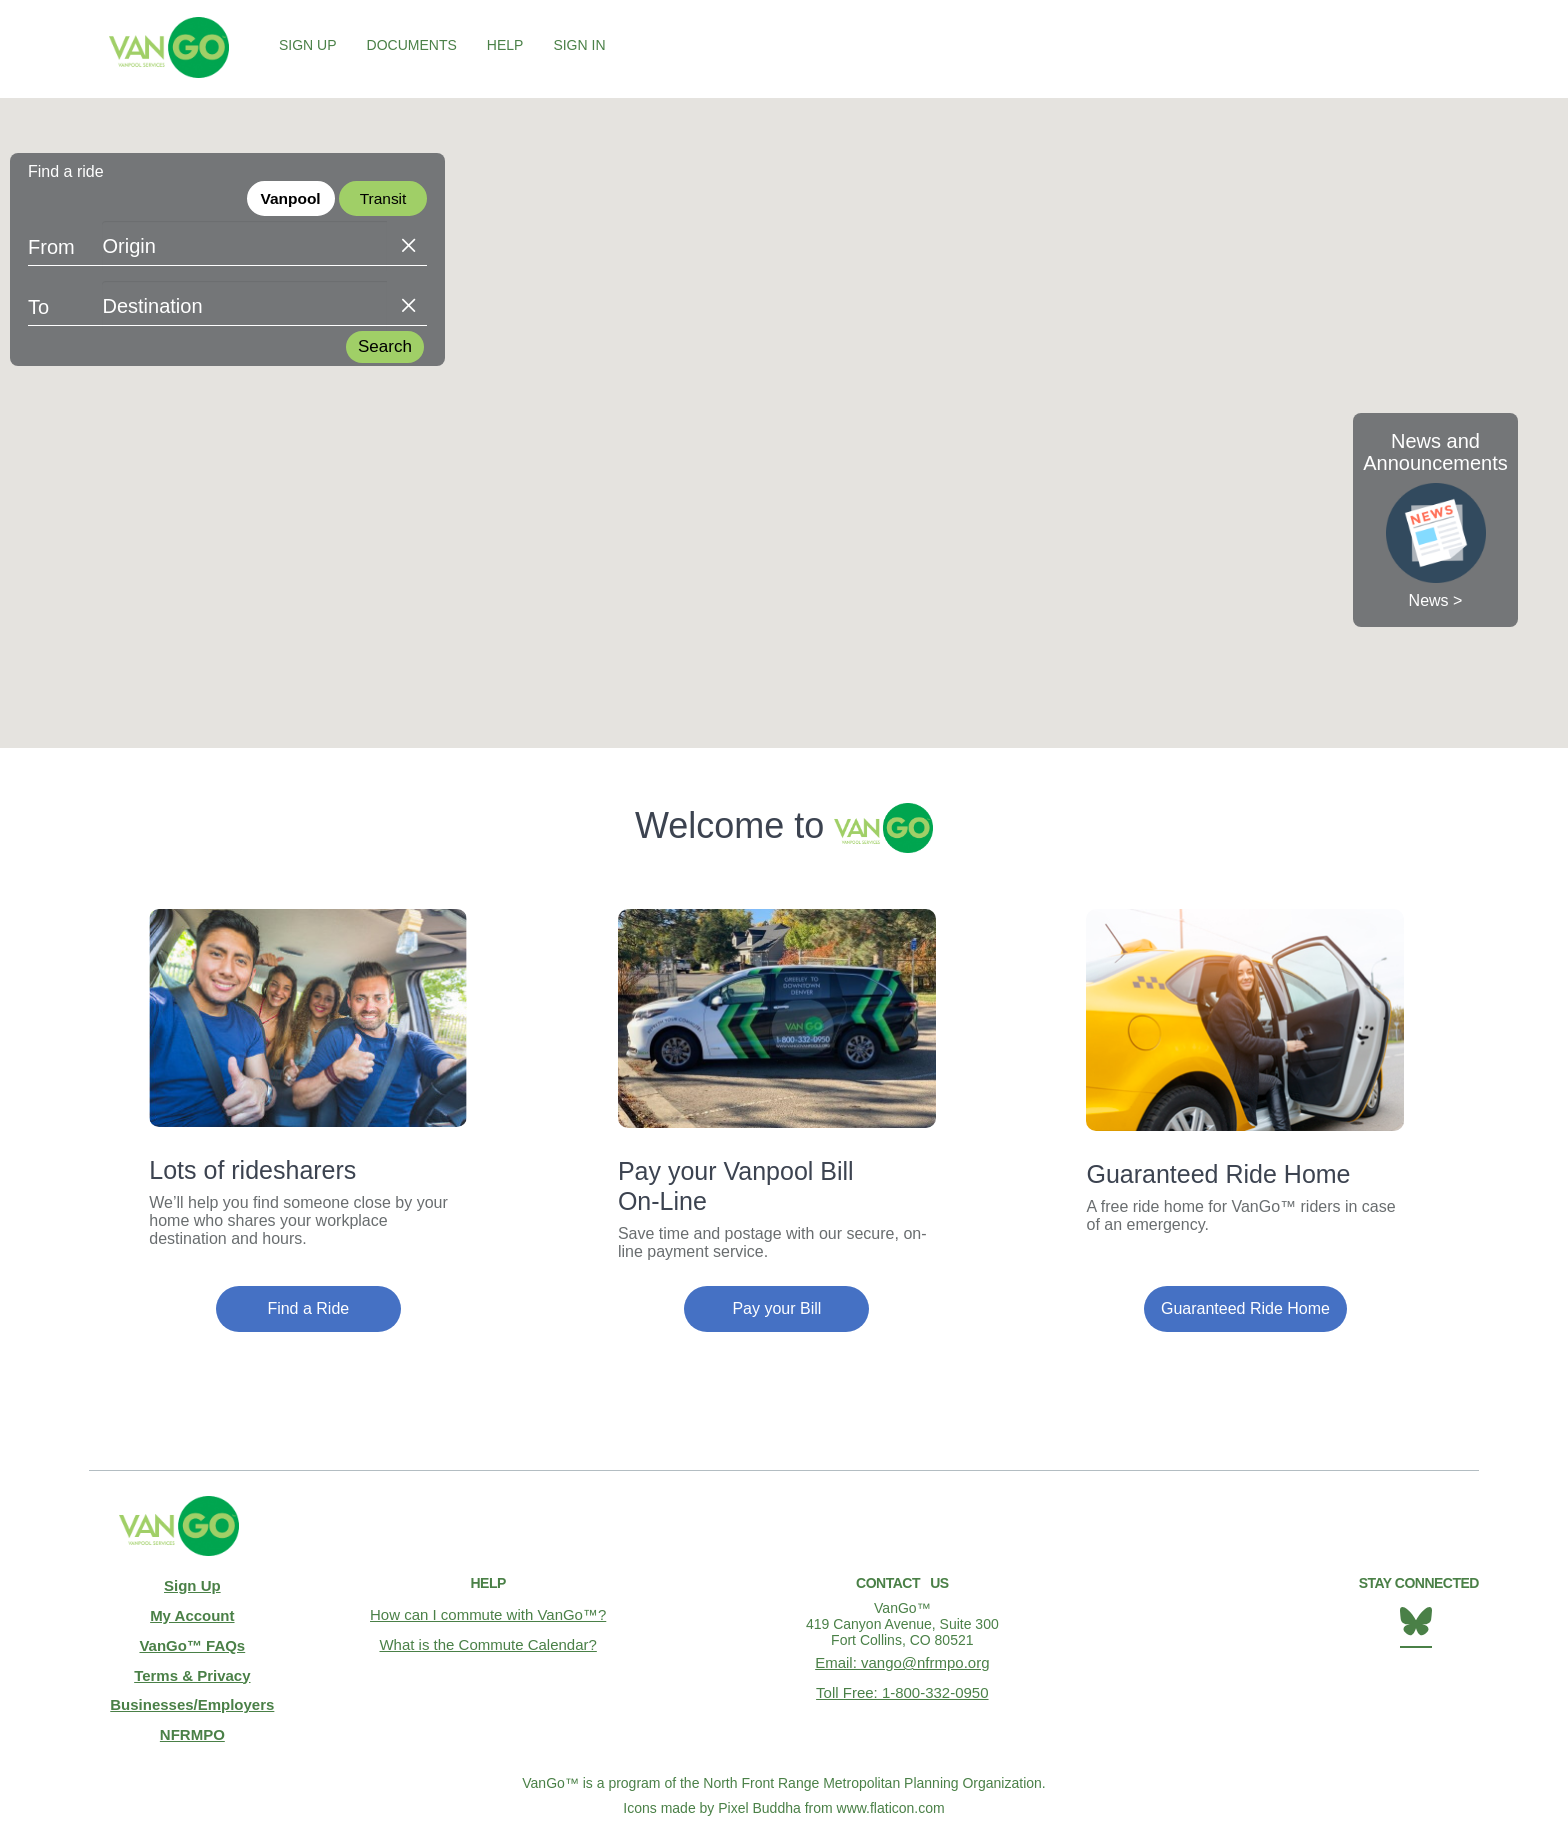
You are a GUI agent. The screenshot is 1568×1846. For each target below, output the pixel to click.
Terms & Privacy (192, 1662)
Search (385, 348)
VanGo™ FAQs (192, 1636)
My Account (192, 1610)
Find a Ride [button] (308, 1308)
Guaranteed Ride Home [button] (1245, 1308)
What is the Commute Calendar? (488, 1639)
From (51, 249)
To (38, 309)
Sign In (579, 45)
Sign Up (308, 45)
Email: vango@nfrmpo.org (902, 1661)
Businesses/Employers (192, 1688)
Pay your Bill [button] (776, 1308)
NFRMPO (192, 1714)
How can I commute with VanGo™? (488, 1613)
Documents (412, 45)
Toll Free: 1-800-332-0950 (902, 1687)
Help (505, 45)
